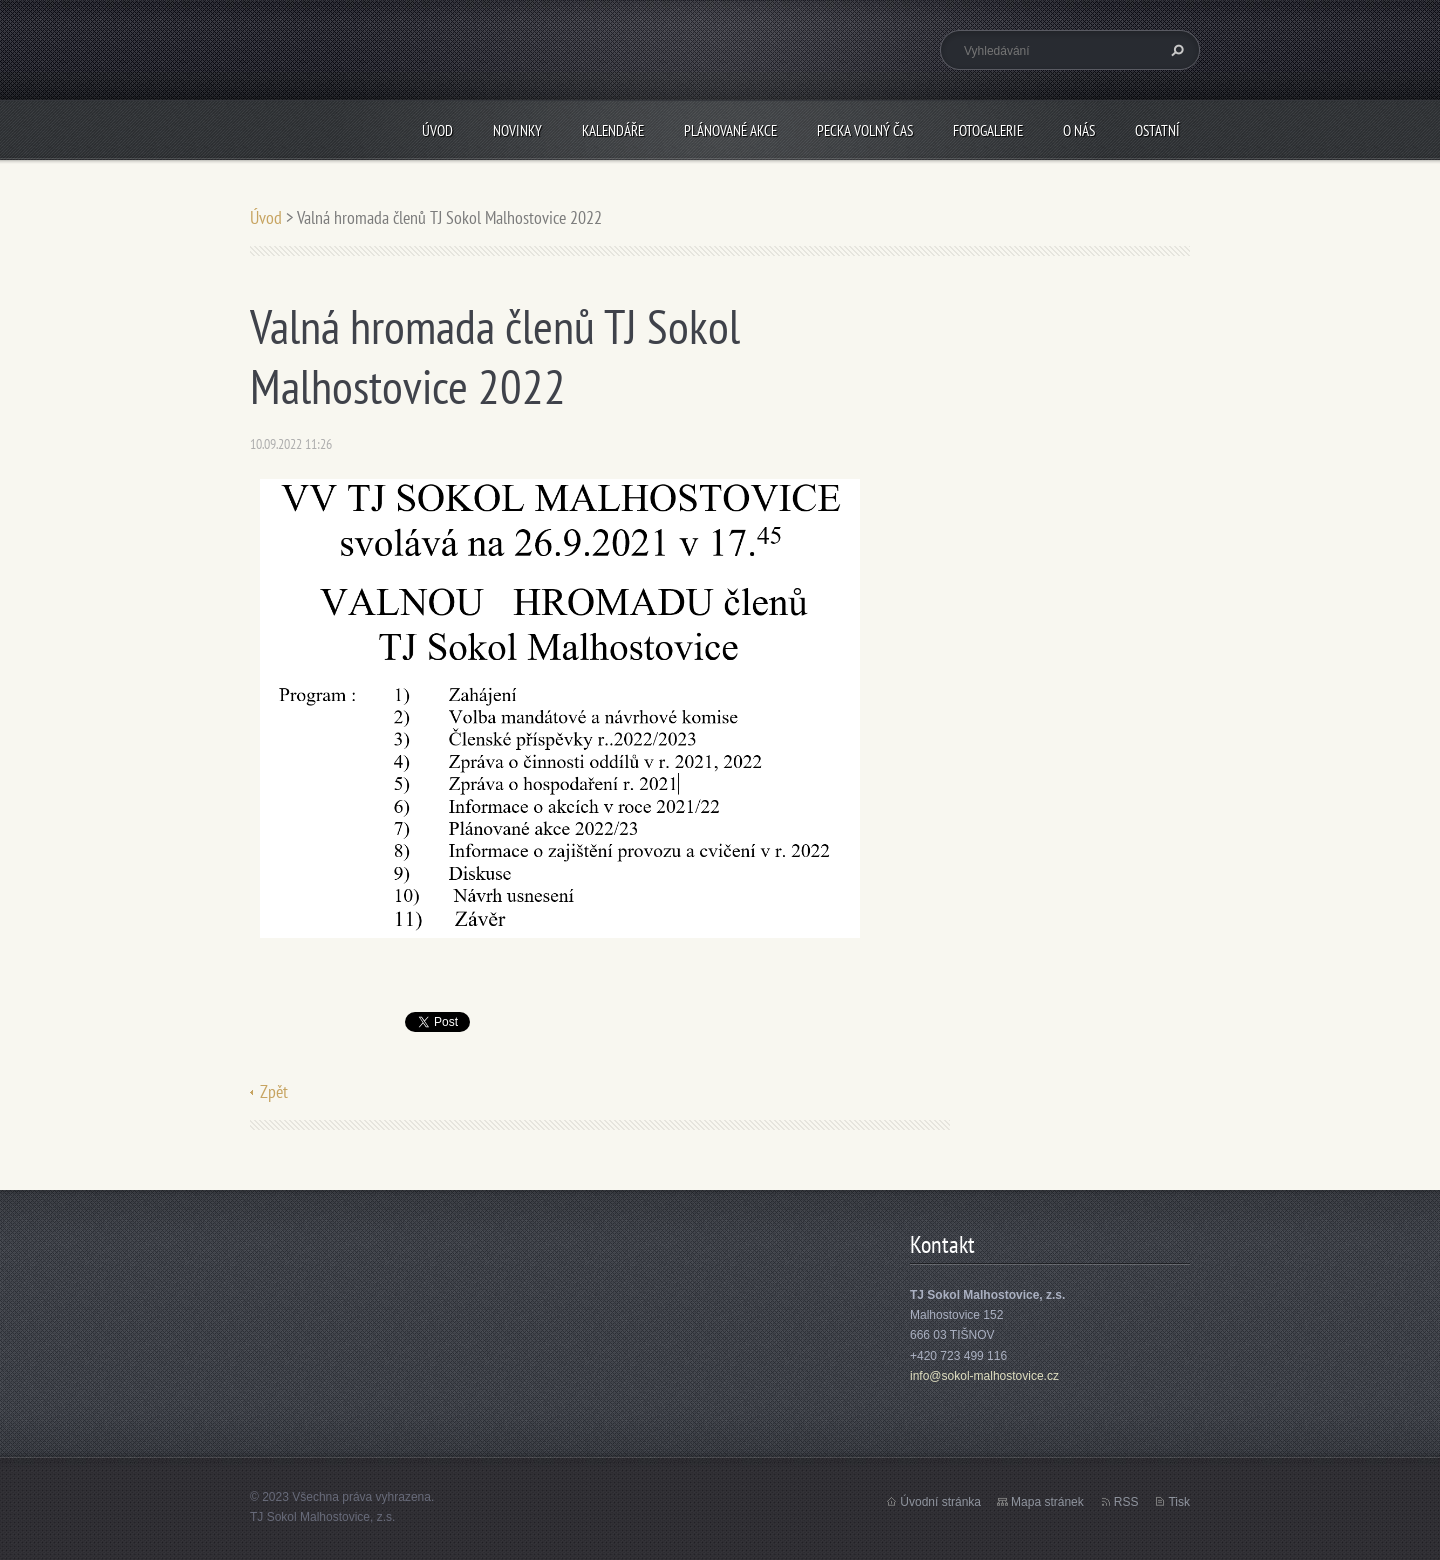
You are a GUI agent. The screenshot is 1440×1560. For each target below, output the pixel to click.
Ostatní (1157, 130)
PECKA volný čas (865, 130)
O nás (1079, 130)
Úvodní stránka (940, 1502)
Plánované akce (730, 130)
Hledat (1175, 50)
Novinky (517, 130)
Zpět (274, 1091)
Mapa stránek (1047, 1502)
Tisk (1179, 1502)
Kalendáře (613, 130)
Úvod (437, 130)
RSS (1126, 1502)
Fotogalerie (988, 130)
